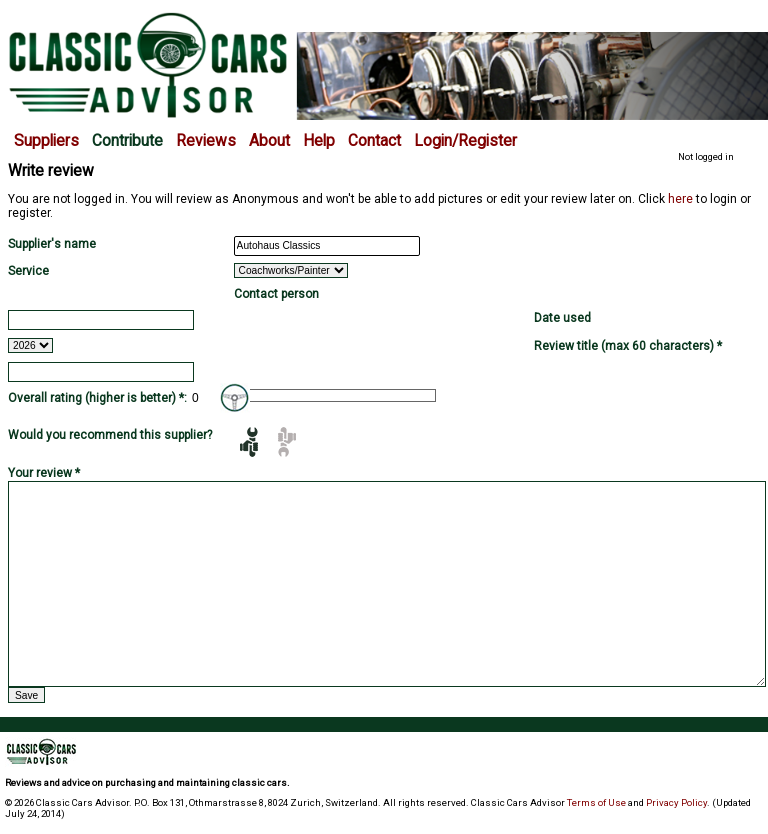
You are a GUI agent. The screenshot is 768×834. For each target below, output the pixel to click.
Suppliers (46, 141)
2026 (30, 345)
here (680, 199)
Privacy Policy (676, 802)
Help (319, 141)
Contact (374, 141)
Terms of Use (596, 802)
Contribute (127, 141)
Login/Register (465, 141)
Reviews (206, 141)
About (269, 141)
